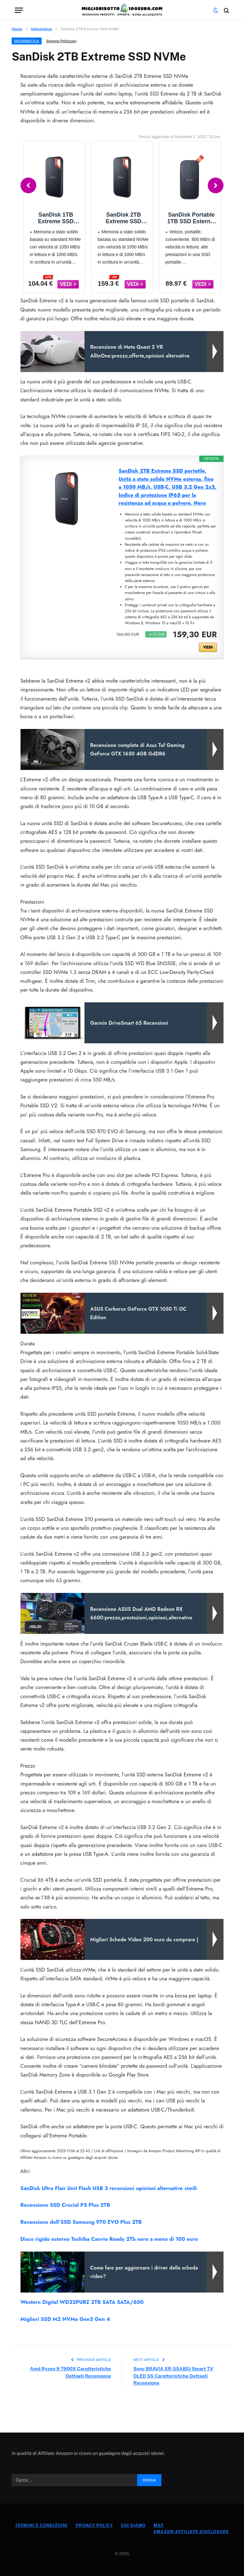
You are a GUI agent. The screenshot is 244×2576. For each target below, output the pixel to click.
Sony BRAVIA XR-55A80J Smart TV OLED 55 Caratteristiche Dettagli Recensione (173, 2376)
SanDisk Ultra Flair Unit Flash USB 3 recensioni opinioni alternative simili (108, 2188)
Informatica (26, 41)
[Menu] (19, 10)
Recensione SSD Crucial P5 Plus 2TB (65, 2205)
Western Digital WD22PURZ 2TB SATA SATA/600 (82, 2302)
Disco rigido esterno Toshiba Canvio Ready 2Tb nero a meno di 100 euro (109, 2239)
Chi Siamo (133, 2525)
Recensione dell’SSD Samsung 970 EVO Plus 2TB (81, 2222)
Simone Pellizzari (61, 41)
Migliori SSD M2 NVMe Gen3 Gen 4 (65, 2319)
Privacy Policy (94, 2525)
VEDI (208, 647)
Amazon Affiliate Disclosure (191, 2531)
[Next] (216, 185)
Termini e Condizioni (41, 2525)
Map (159, 2525)
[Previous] (28, 185)
